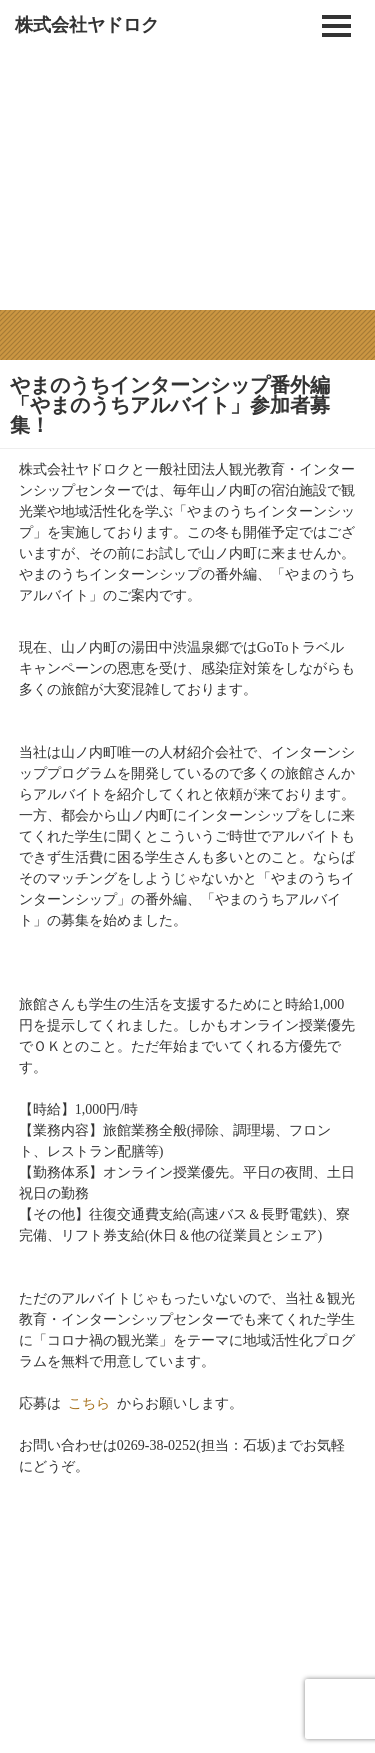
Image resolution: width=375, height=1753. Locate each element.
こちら (89, 1389)
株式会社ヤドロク (87, 25)
